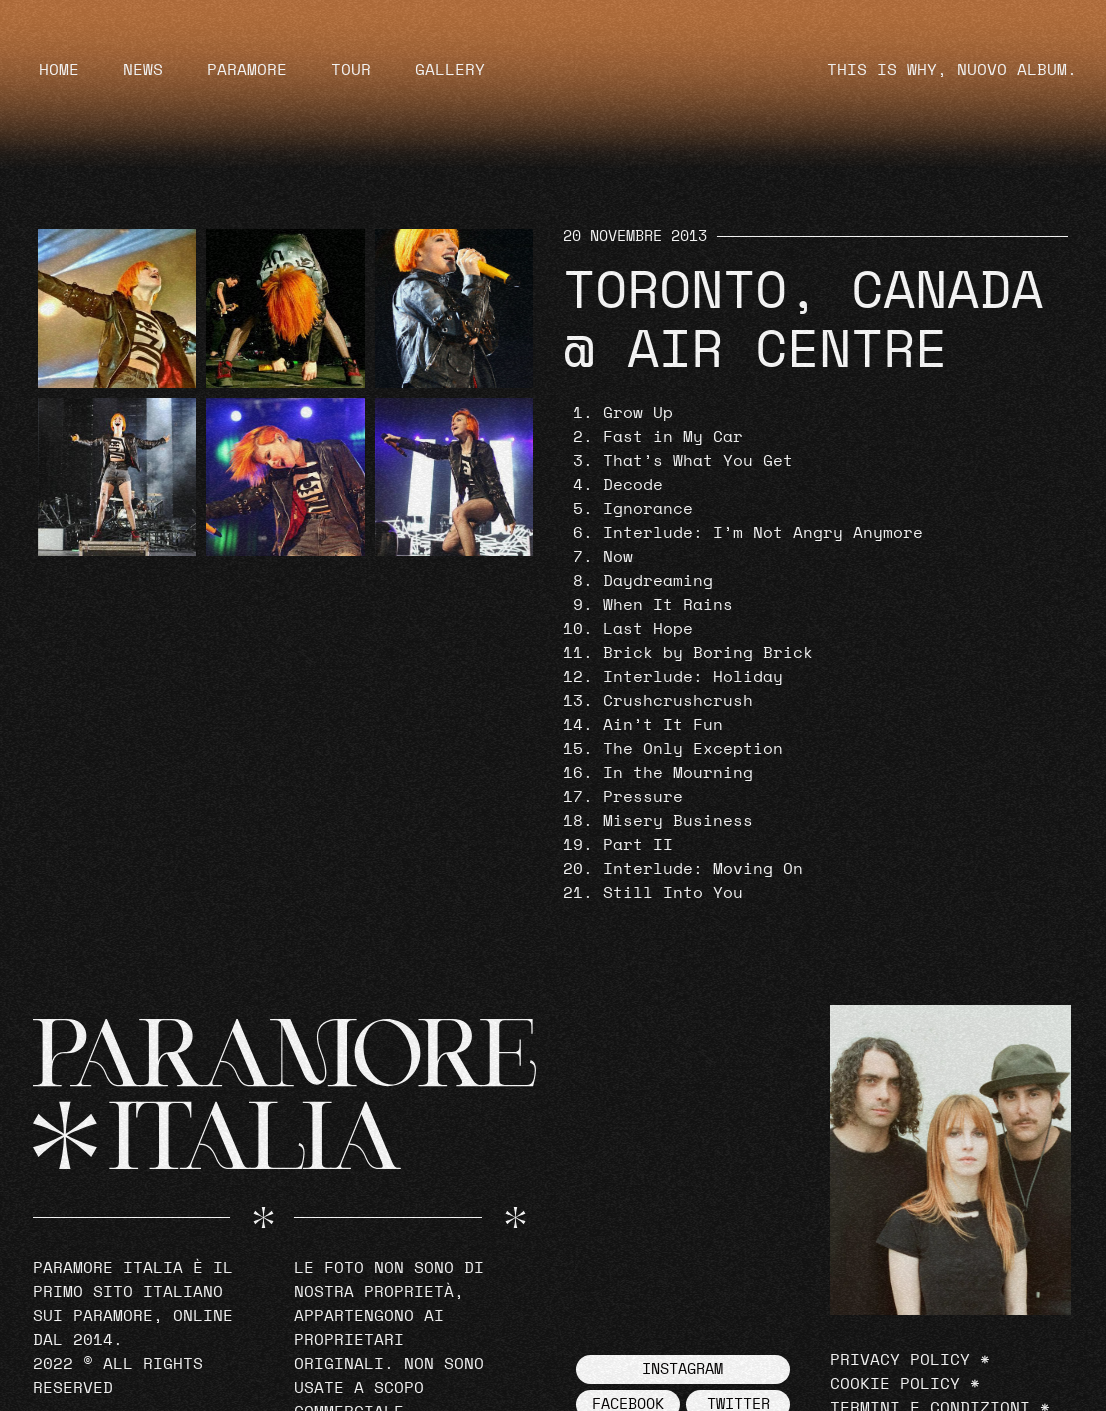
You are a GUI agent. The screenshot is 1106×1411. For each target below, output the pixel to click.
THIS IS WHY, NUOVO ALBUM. (952, 70)
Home (59, 70)
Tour (351, 70)
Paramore (247, 70)
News (143, 70)
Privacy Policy (900, 1360)
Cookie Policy (895, 1384)
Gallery (450, 70)
